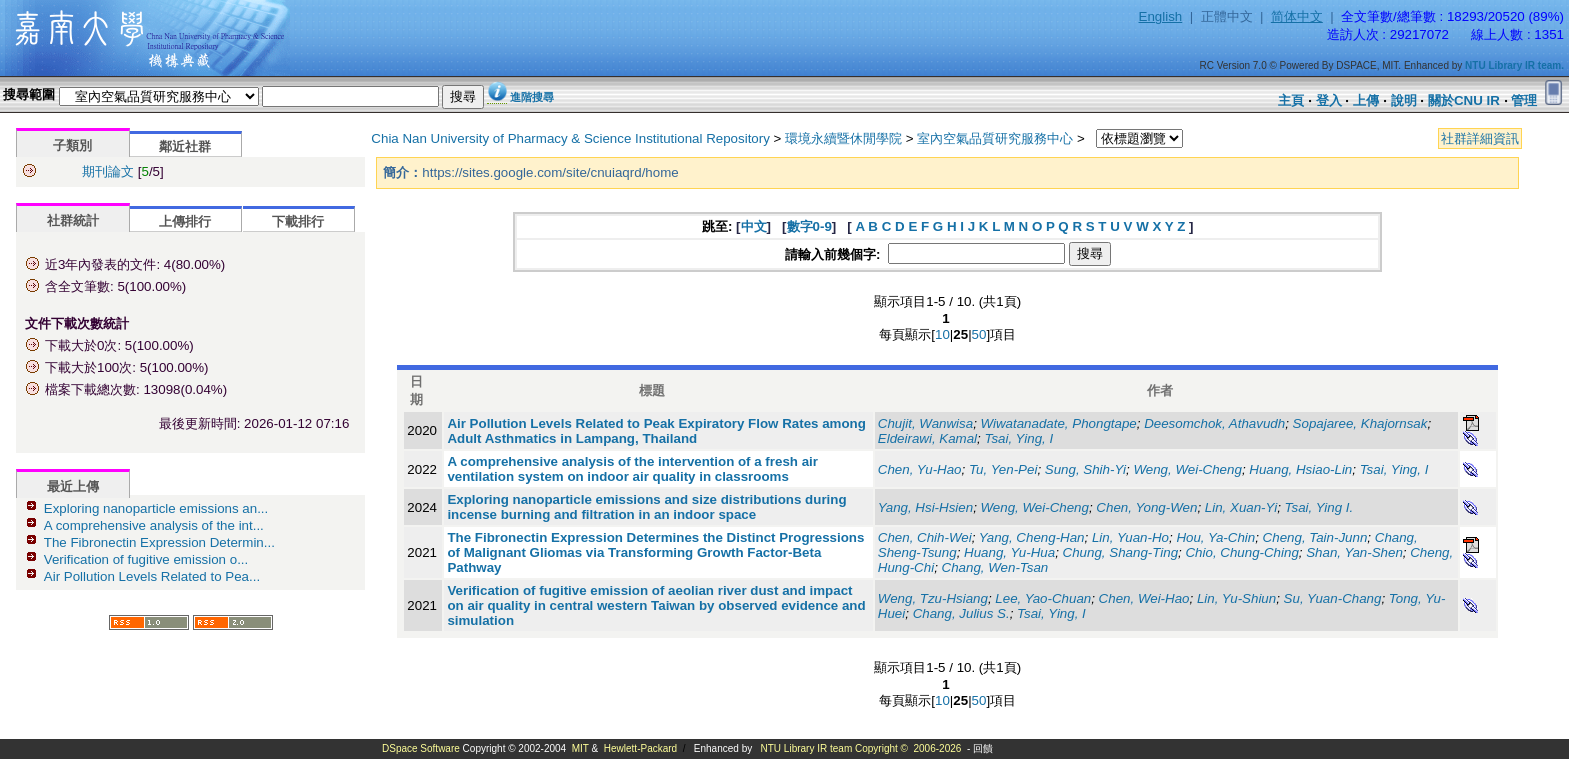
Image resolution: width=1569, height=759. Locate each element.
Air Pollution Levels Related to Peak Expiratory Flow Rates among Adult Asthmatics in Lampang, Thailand (656, 431)
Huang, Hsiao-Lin (1300, 469)
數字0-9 (809, 226)
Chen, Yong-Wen (1146, 507)
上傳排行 (185, 221)
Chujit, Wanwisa (925, 423)
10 (942, 334)
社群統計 (73, 220)
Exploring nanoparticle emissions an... (156, 508)
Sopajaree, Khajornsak (1360, 423)
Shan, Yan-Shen (1354, 552)
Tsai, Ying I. (1319, 507)
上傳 (1366, 100)
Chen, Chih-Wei (925, 537)
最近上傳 (73, 486)
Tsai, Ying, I (1018, 438)
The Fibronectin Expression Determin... (159, 542)
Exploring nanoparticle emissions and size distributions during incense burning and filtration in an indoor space (646, 507)
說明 (1404, 100)
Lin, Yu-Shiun (1236, 598)
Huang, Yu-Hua (1009, 552)
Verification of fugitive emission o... (146, 559)
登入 (1329, 100)
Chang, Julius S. (961, 613)
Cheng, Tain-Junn (1315, 537)
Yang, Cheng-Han (1032, 537)
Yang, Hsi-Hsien (925, 507)
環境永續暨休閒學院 (843, 138)
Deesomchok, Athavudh (1214, 423)
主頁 (1291, 100)
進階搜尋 (532, 97)
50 (979, 334)
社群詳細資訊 (1480, 138)
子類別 (72, 145)
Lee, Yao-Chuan (1043, 598)
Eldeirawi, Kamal (927, 438)
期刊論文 (108, 171)
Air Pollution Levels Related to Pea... (152, 576)
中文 (754, 226)
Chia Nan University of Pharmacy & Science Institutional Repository (570, 138)
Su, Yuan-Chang (1333, 598)
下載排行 (298, 221)
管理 (1524, 100)
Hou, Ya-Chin (1215, 537)
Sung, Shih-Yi (1085, 469)
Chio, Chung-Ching (1241, 552)
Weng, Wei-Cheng (1187, 469)
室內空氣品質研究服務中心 (995, 138)
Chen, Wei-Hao (1144, 598)
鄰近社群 (185, 146)
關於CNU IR (1464, 100)
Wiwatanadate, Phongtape (1059, 423)
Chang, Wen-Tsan (995, 567)
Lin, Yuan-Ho (1130, 537)
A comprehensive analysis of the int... (154, 525)
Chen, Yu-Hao (920, 469)
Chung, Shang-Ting (1120, 552)
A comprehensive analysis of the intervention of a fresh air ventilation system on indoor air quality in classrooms (632, 469)
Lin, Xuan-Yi (1241, 507)
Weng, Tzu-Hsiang (933, 598)
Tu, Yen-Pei (1003, 469)
